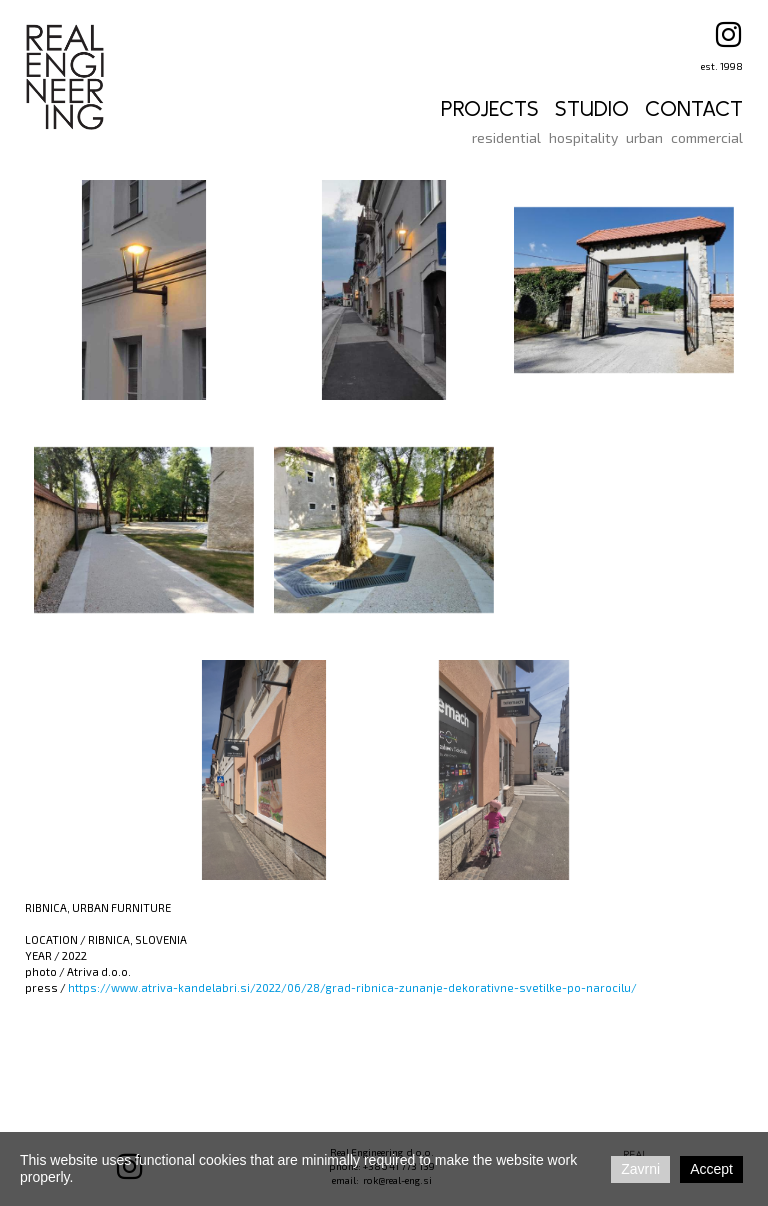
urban (644, 137)
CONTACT (694, 109)
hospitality (583, 137)
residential (506, 137)
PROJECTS (490, 109)
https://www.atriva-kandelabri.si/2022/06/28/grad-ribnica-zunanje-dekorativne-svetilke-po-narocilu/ (352, 987)
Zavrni (640, 1169)
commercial (707, 137)
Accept (711, 1169)
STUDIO (592, 109)
